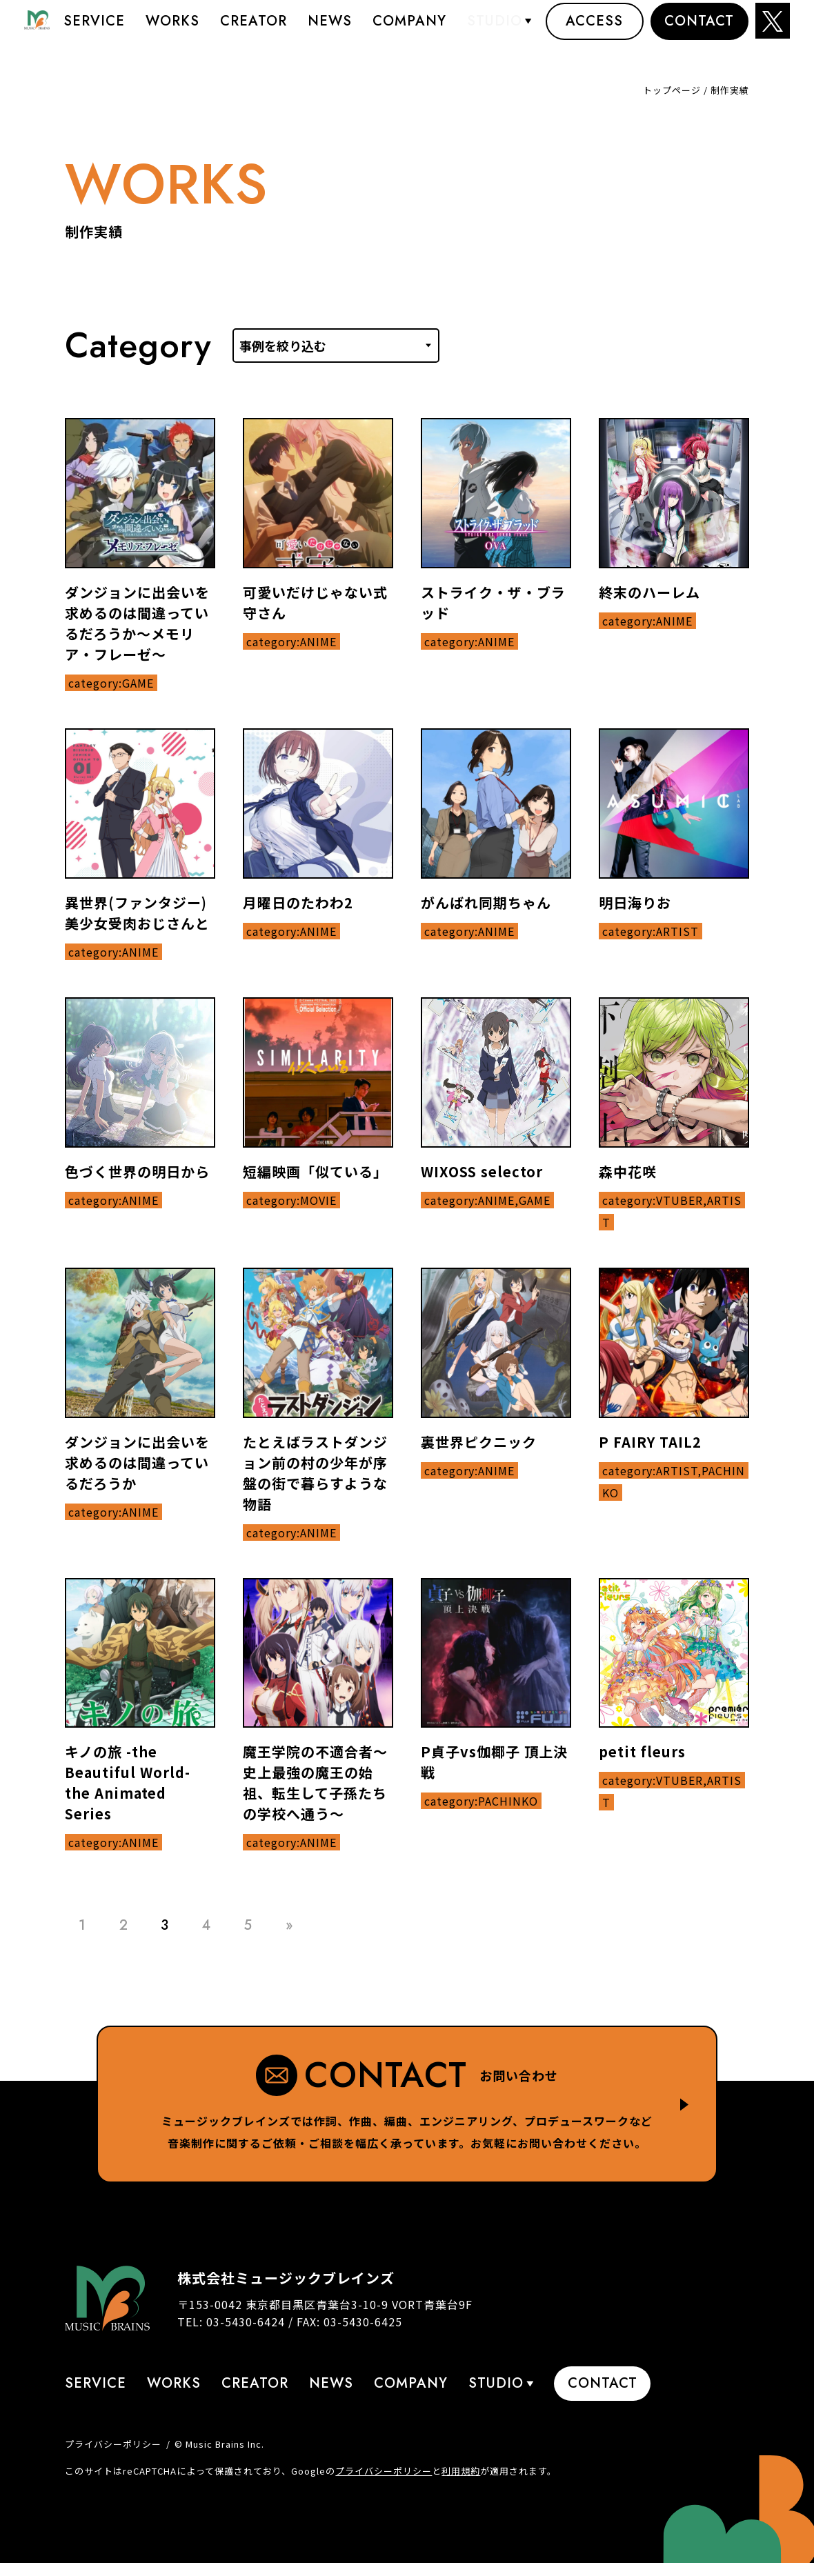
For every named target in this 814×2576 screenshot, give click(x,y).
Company (409, 31)
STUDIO (494, 31)
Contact (699, 31)
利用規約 (460, 2470)
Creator (253, 31)
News (330, 31)
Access (594, 31)
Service (94, 31)
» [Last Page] (289, 1925)
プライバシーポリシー (113, 2443)
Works (172, 31)
